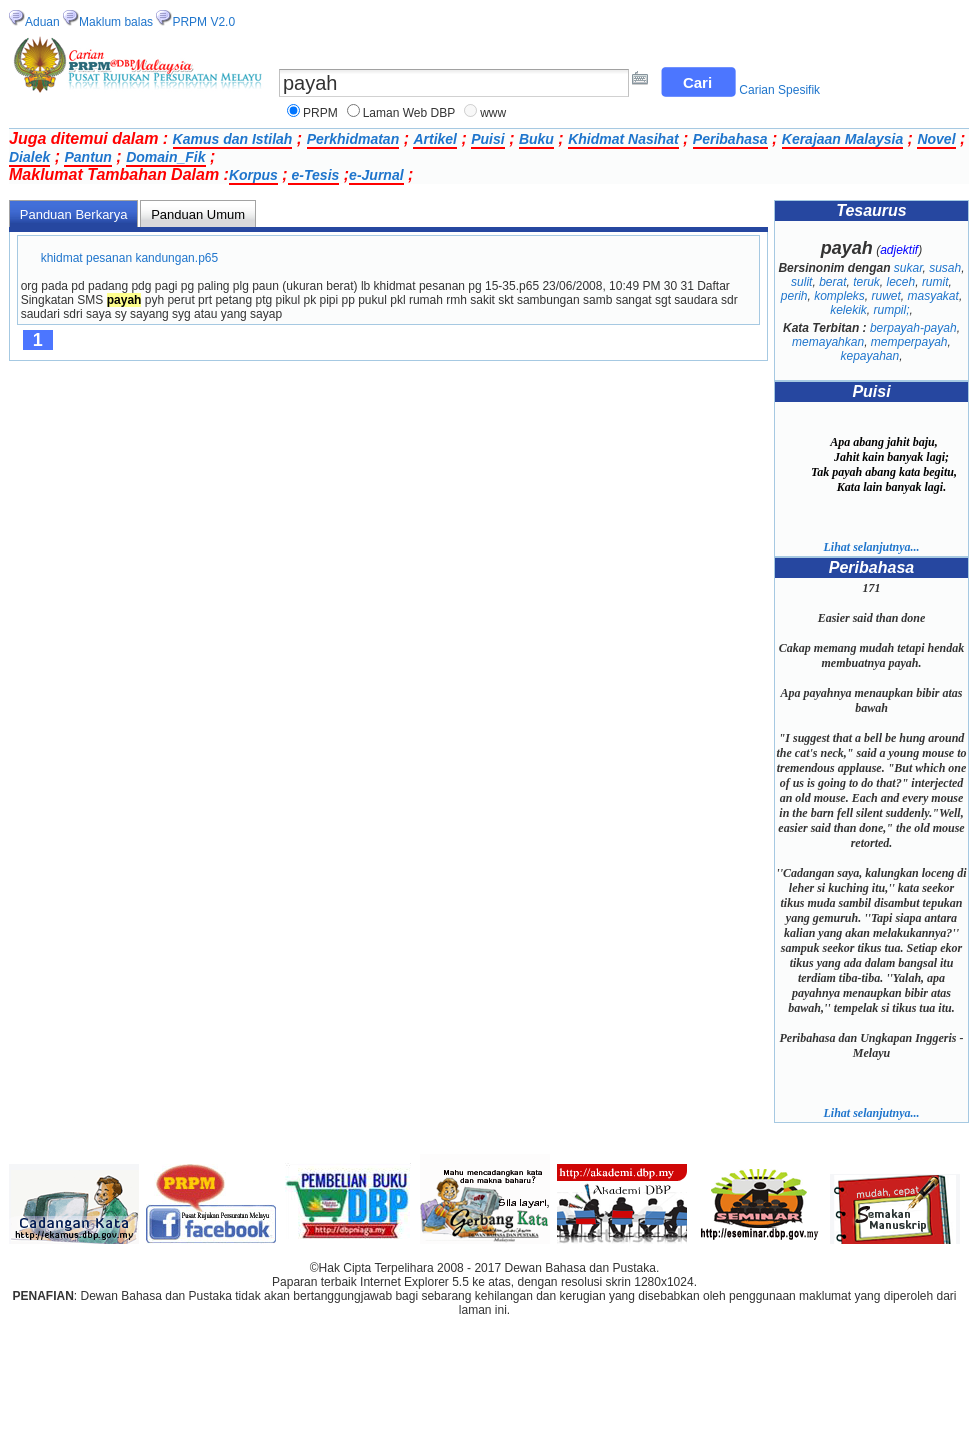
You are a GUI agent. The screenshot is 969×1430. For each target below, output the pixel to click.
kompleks (839, 296)
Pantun (87, 157)
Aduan (42, 22)
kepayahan (869, 356)
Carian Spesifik (779, 90)
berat (832, 282)
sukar (908, 268)
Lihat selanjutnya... (871, 547)
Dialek (29, 157)
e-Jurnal (376, 175)
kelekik (848, 310)
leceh (901, 282)
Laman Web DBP (409, 113)
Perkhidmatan (353, 139)
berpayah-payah (913, 328)
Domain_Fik (165, 157)
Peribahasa (730, 139)
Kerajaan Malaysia (842, 139)
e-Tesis (314, 175)
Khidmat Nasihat (623, 139)
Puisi (487, 139)
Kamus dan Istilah (233, 139)
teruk (866, 282)
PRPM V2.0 (203, 22)
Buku (536, 139)
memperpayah (909, 342)
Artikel (435, 139)
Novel (936, 139)
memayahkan (828, 342)
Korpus (253, 175)
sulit (801, 282)
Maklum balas (116, 22)
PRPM (320, 113)
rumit (935, 282)
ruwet (886, 296)
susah (945, 268)
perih (794, 296)
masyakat (933, 296)
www (493, 113)
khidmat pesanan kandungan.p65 (129, 258)
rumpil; (892, 310)
